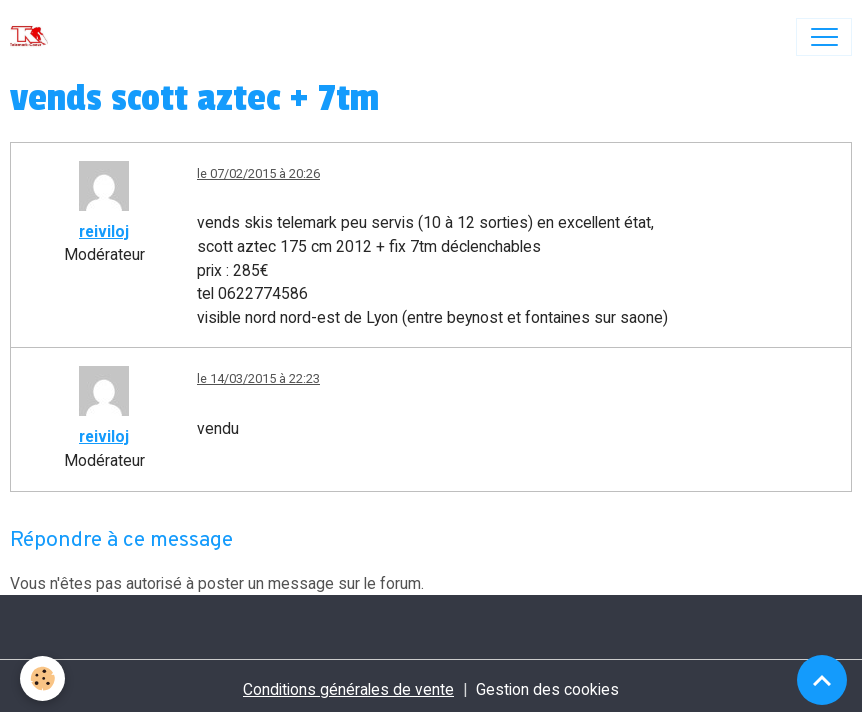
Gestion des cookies (547, 689)
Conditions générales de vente (348, 689)
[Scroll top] (822, 680)
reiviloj (104, 231)
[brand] (33, 37)
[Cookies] (42, 678)
